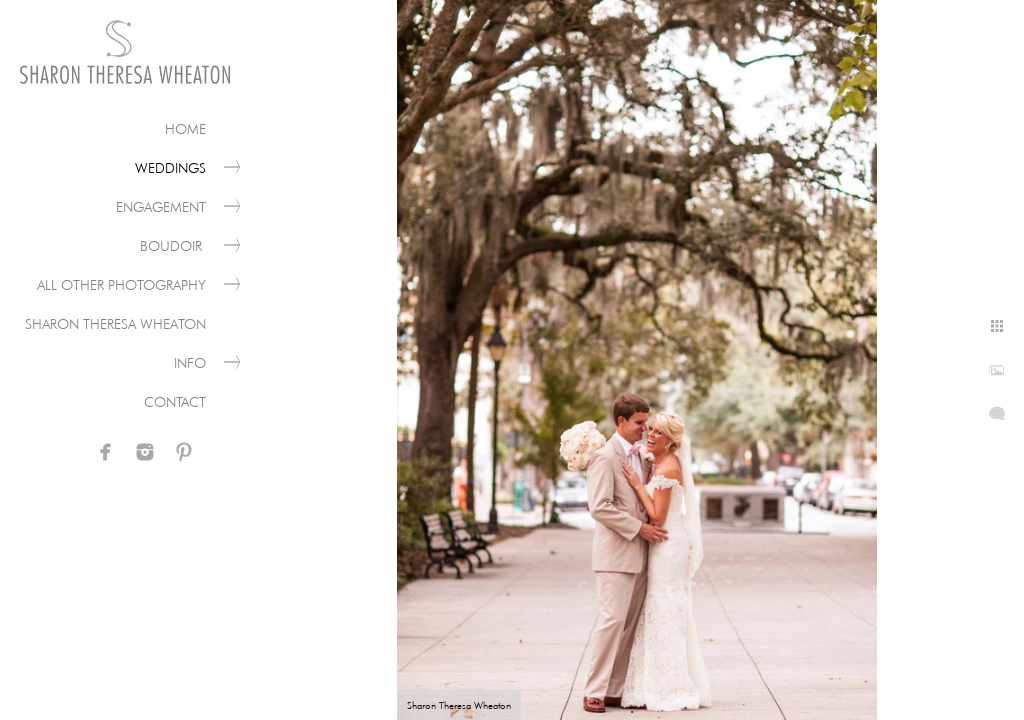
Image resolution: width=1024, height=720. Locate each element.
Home (185, 129)
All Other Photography (121, 285)
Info (190, 363)
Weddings (170, 168)
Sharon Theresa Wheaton (115, 324)
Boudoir (173, 246)
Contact (175, 402)
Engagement (161, 207)
